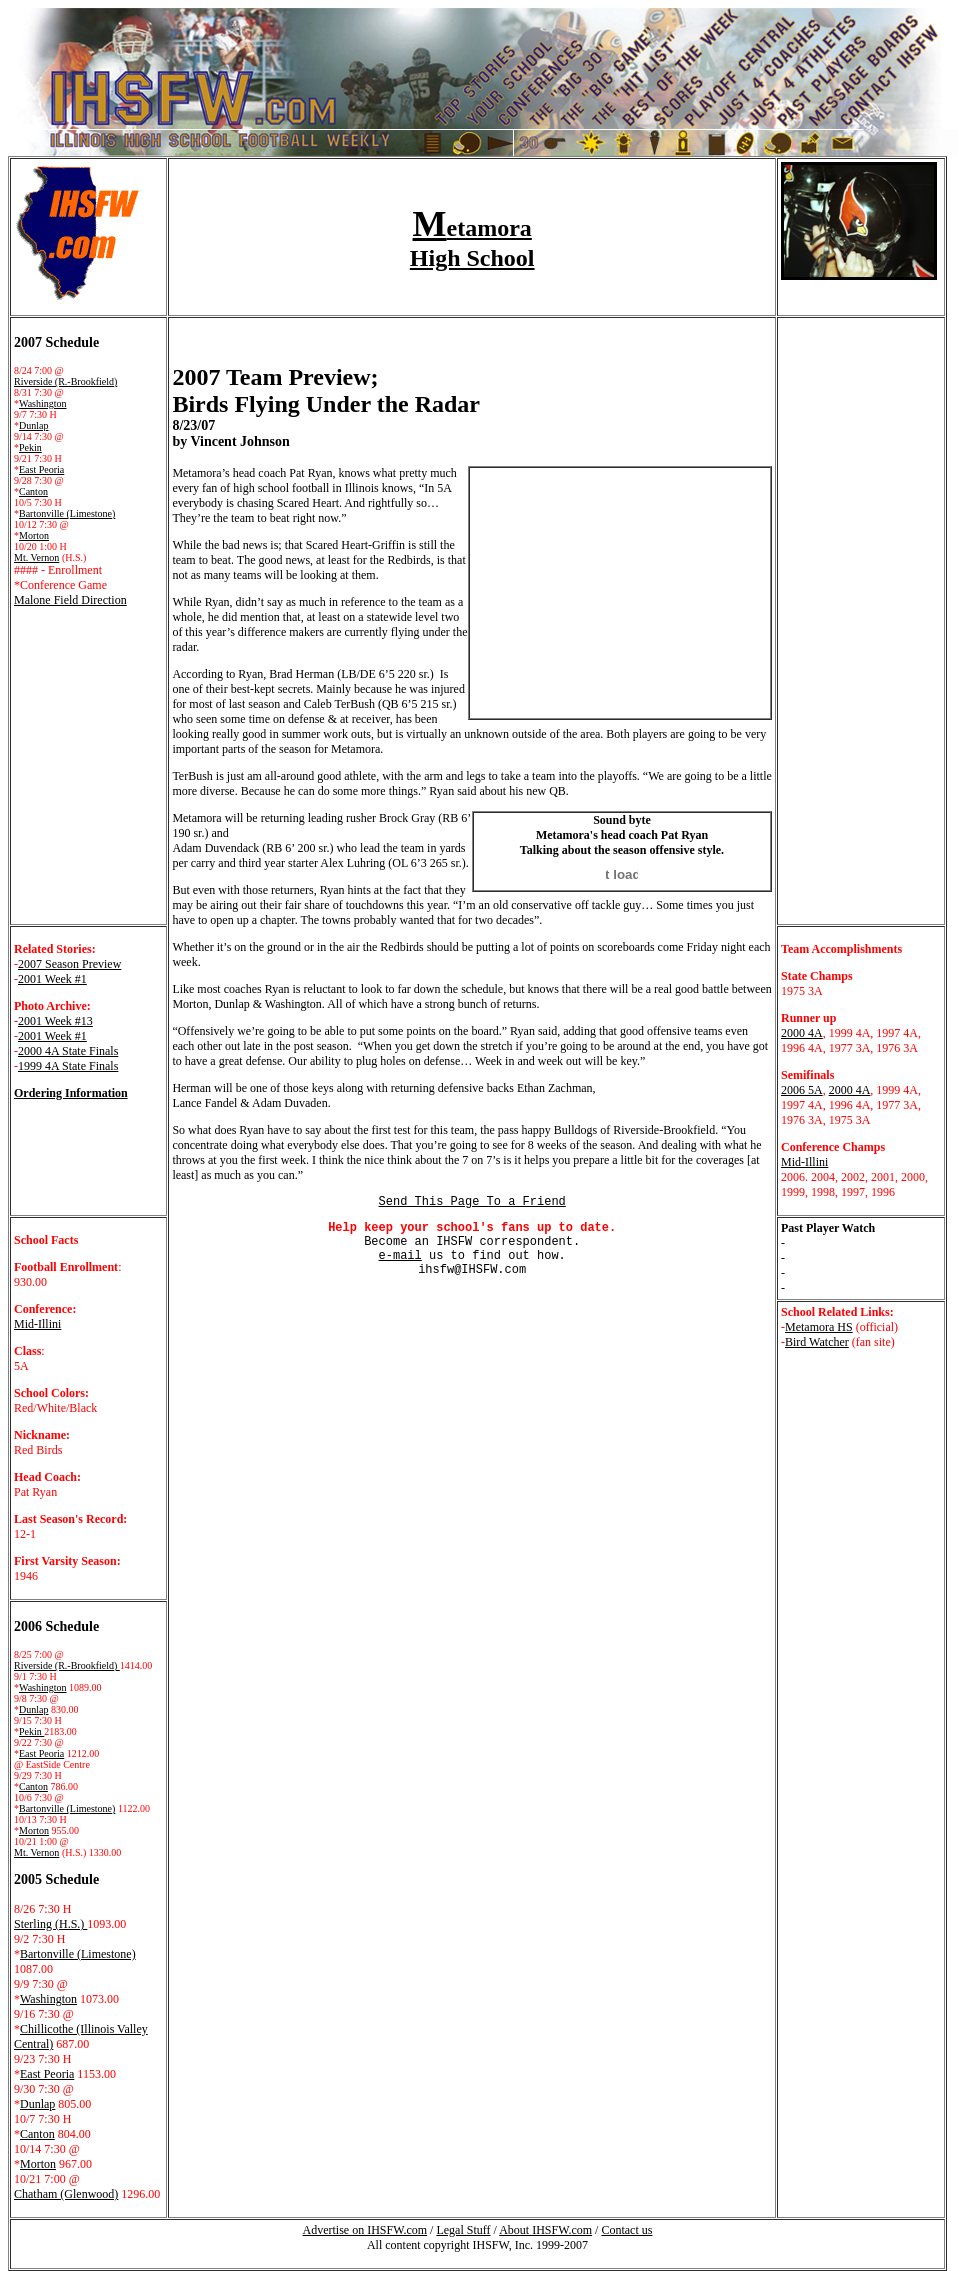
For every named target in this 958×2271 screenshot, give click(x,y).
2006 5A (802, 1090)
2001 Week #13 (55, 1021)
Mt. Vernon (36, 557)
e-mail (400, 1256)
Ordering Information (71, 1093)
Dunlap (33, 425)
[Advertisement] (273, 1389)
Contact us (626, 2230)
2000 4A (802, 1033)
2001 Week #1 (52, 979)
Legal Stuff (463, 2230)
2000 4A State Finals (68, 1051)
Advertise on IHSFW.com (365, 2230)
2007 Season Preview (69, 964)
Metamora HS (819, 1327)
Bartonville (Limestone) (67, 513)
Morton (34, 535)
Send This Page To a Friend (472, 1202)
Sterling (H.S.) (50, 1924)
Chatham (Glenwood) (66, 2194)
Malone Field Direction (70, 600)
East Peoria (41, 469)
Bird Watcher (817, 1342)
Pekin (30, 447)
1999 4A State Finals (68, 1066)
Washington (43, 403)
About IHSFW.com (545, 2230)
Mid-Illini (804, 1162)
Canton (33, 491)
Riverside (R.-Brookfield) (65, 381)
